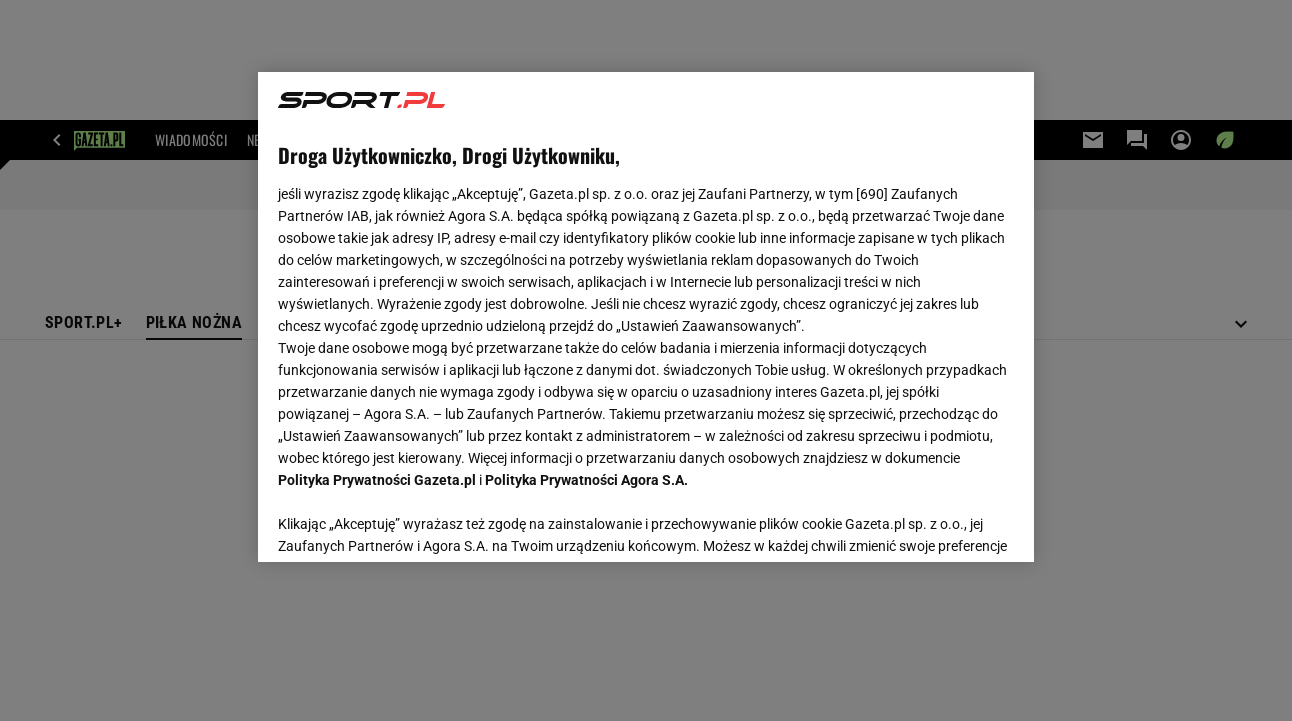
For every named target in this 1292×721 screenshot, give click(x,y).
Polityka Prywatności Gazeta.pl (377, 480)
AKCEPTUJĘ (945, 523)
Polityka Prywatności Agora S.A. (586, 480)
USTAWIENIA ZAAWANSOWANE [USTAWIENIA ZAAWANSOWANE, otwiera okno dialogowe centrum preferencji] (409, 522)
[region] (645, 317)
